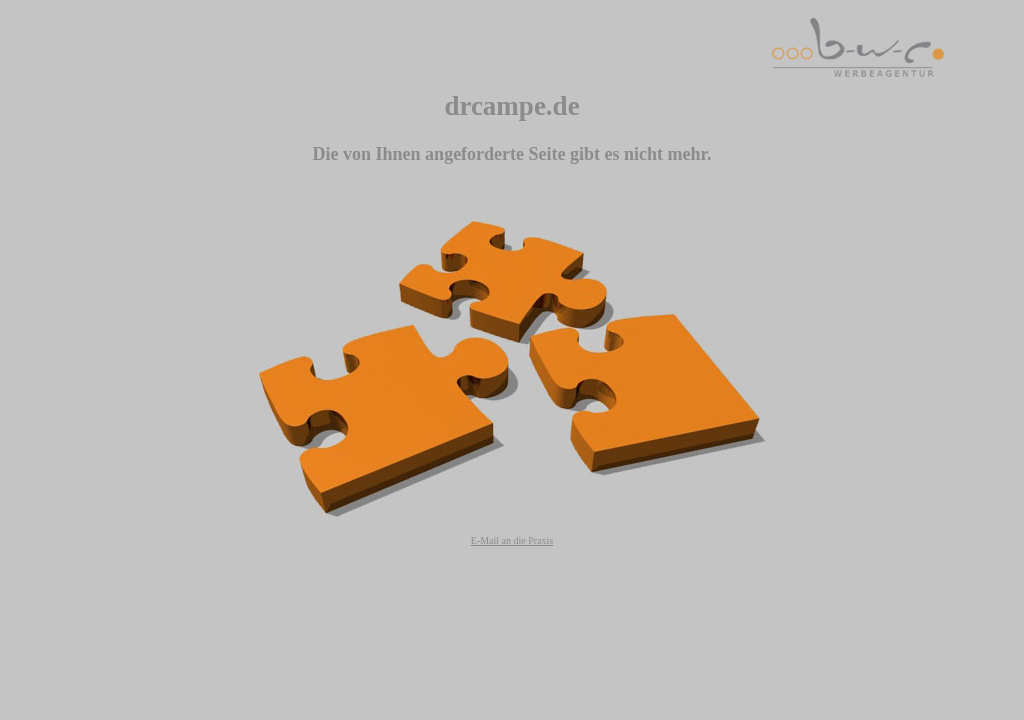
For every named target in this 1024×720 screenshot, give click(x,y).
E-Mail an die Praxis (512, 540)
